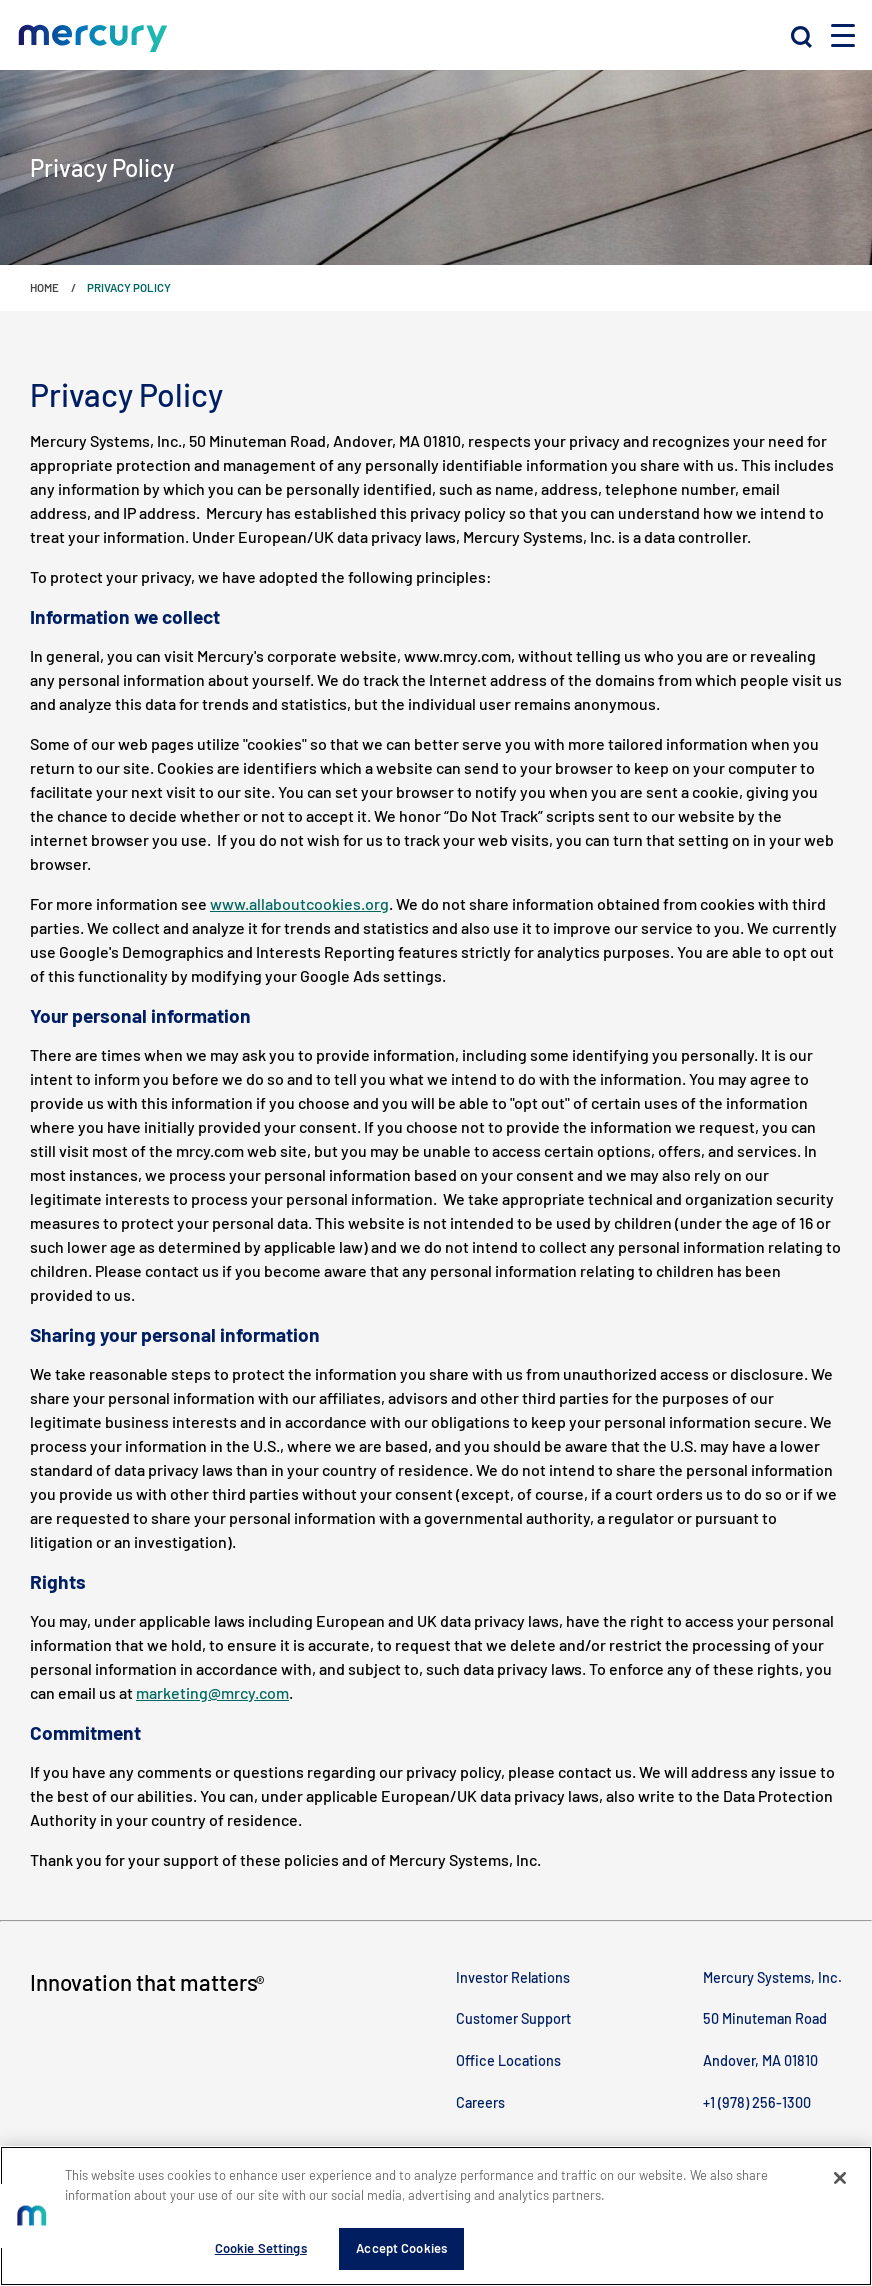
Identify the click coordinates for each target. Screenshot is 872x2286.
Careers (480, 2102)
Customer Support (513, 2018)
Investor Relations (513, 1977)
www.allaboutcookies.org (299, 903)
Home (44, 287)
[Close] (840, 2178)
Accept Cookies (401, 2248)
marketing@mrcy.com (212, 1692)
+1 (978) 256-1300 (757, 2102)
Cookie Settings (261, 2248)
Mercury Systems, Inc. (772, 1977)
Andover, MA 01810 (760, 2060)
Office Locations (508, 2060)
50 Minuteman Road (765, 2018)
